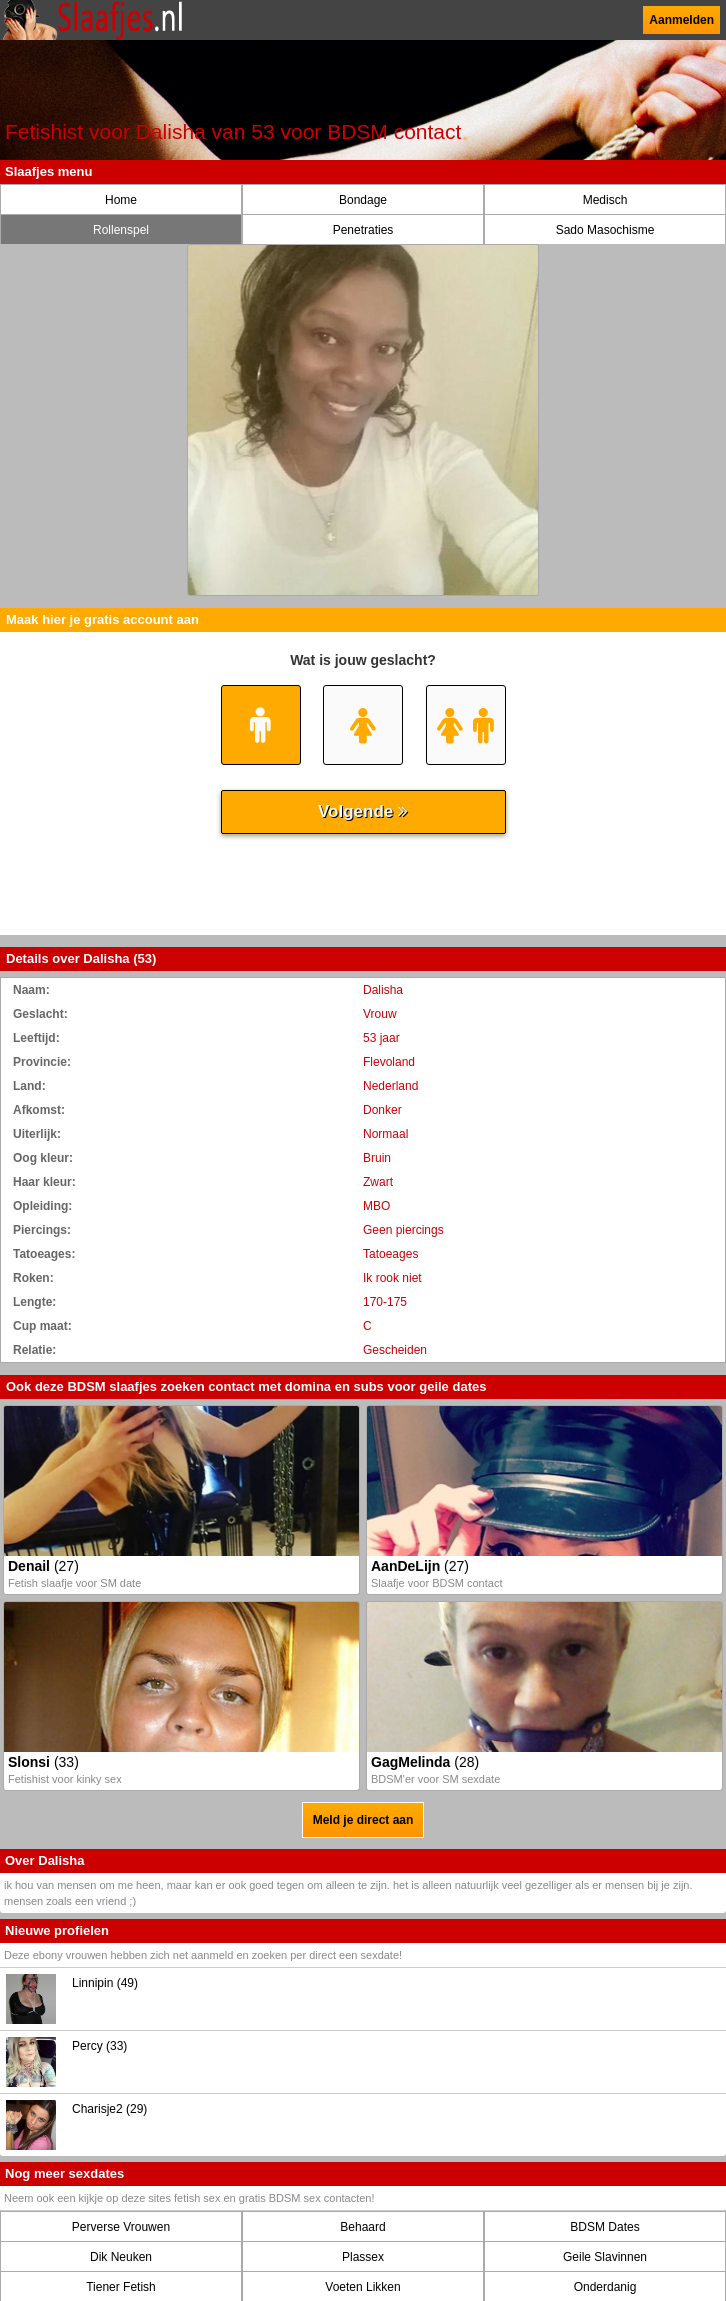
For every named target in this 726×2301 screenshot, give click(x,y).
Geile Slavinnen (605, 2257)
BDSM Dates (604, 2227)
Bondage (363, 200)
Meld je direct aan (363, 1820)
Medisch (605, 200)
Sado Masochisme (605, 230)
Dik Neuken (121, 2257)
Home (121, 200)
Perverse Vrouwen (121, 2227)
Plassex (363, 2257)
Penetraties (363, 230)
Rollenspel (121, 230)
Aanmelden (681, 20)
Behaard (362, 2227)
